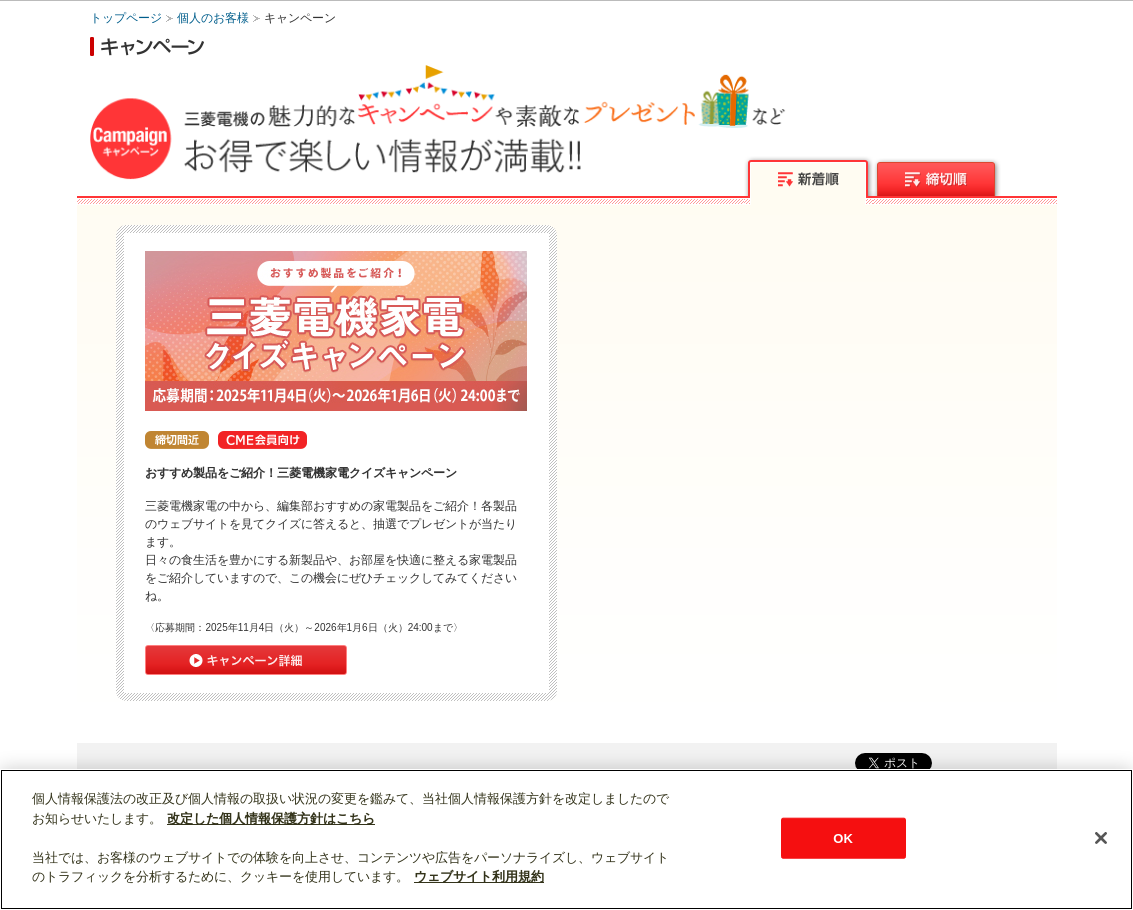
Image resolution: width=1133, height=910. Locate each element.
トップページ (126, 18)
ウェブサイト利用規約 (479, 876)
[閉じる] (1101, 838)
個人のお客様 (213, 18)
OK (843, 837)
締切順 (937, 180)
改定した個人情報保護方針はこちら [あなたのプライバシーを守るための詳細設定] (271, 818)
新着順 (808, 180)
